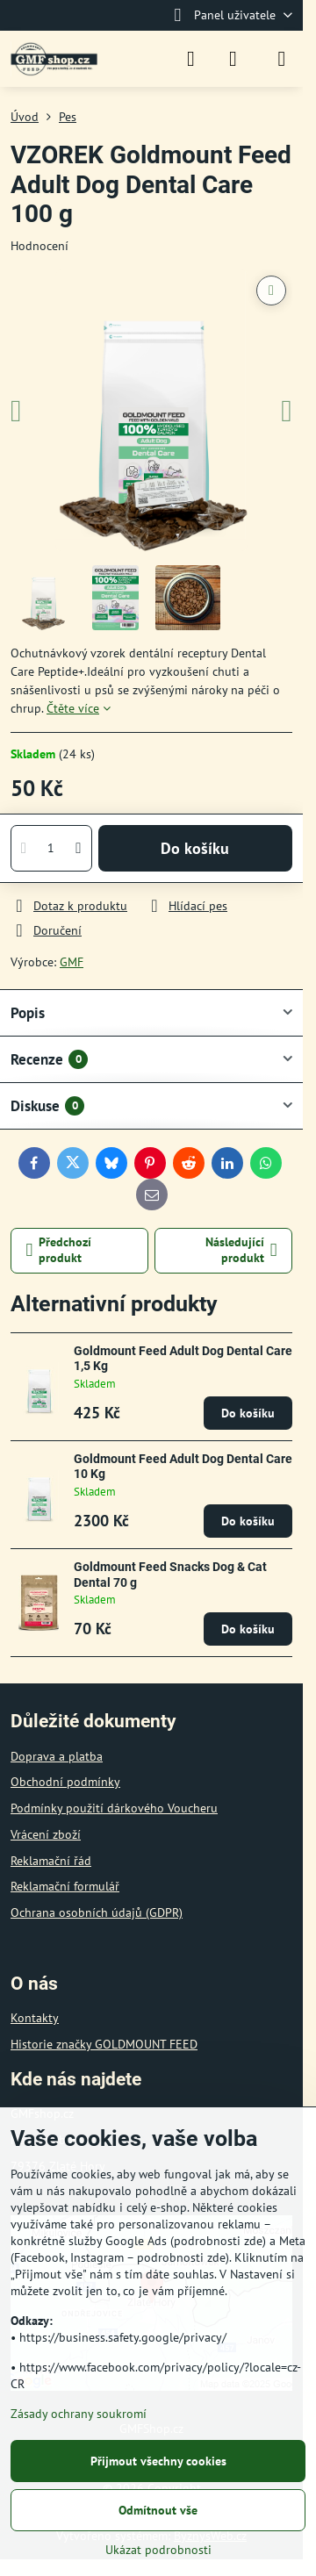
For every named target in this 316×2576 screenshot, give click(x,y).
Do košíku (195, 848)
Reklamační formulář (65, 1886)
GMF (71, 962)
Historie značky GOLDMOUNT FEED (104, 2044)
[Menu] (282, 58)
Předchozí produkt (59, 1250)
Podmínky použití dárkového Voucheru (114, 1808)
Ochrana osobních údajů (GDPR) (97, 1912)
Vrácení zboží (46, 1834)
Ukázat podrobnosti (158, 2550)
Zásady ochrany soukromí (79, 2414)
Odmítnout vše (158, 2510)
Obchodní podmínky (65, 1782)
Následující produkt (241, 1250)
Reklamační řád (51, 1861)
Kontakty (35, 2018)
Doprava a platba (57, 1756)
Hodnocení (39, 246)
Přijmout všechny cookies (158, 2461)
